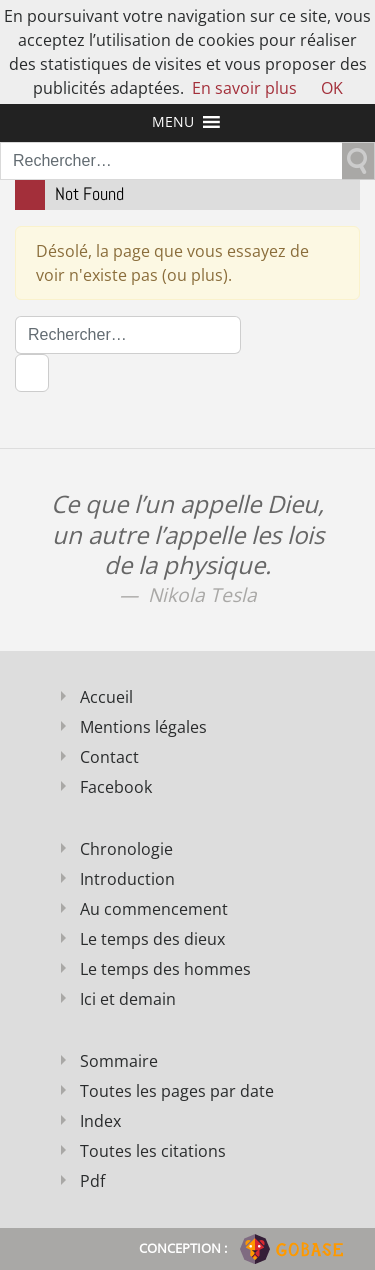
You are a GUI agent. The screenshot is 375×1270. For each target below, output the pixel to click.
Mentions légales (143, 727)
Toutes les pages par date (177, 1091)
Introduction (127, 879)
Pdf (92, 1181)
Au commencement (154, 909)
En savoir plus (244, 88)
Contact (109, 757)
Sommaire (119, 1061)
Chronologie (126, 849)
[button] (173, 122)
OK (332, 88)
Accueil (106, 697)
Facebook (116, 787)
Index (100, 1121)
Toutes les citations (153, 1151)
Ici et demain (128, 999)
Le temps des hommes (165, 969)
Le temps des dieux (152, 939)
